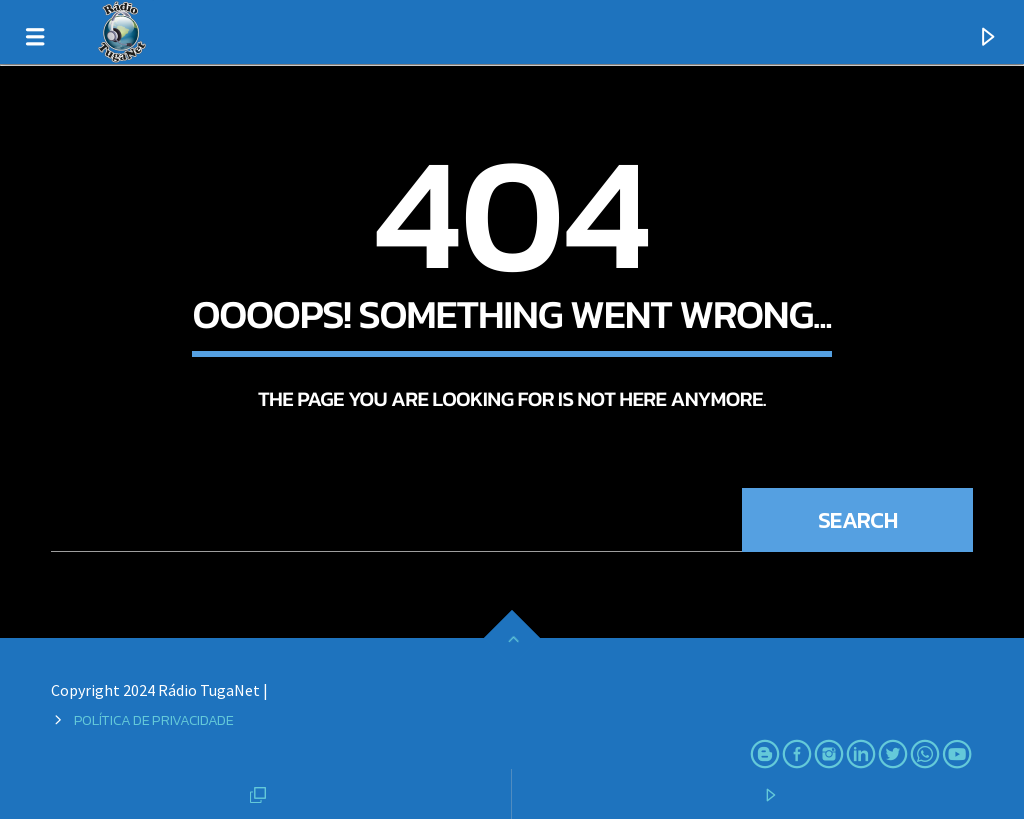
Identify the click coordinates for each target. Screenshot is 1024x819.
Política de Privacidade (154, 720)
